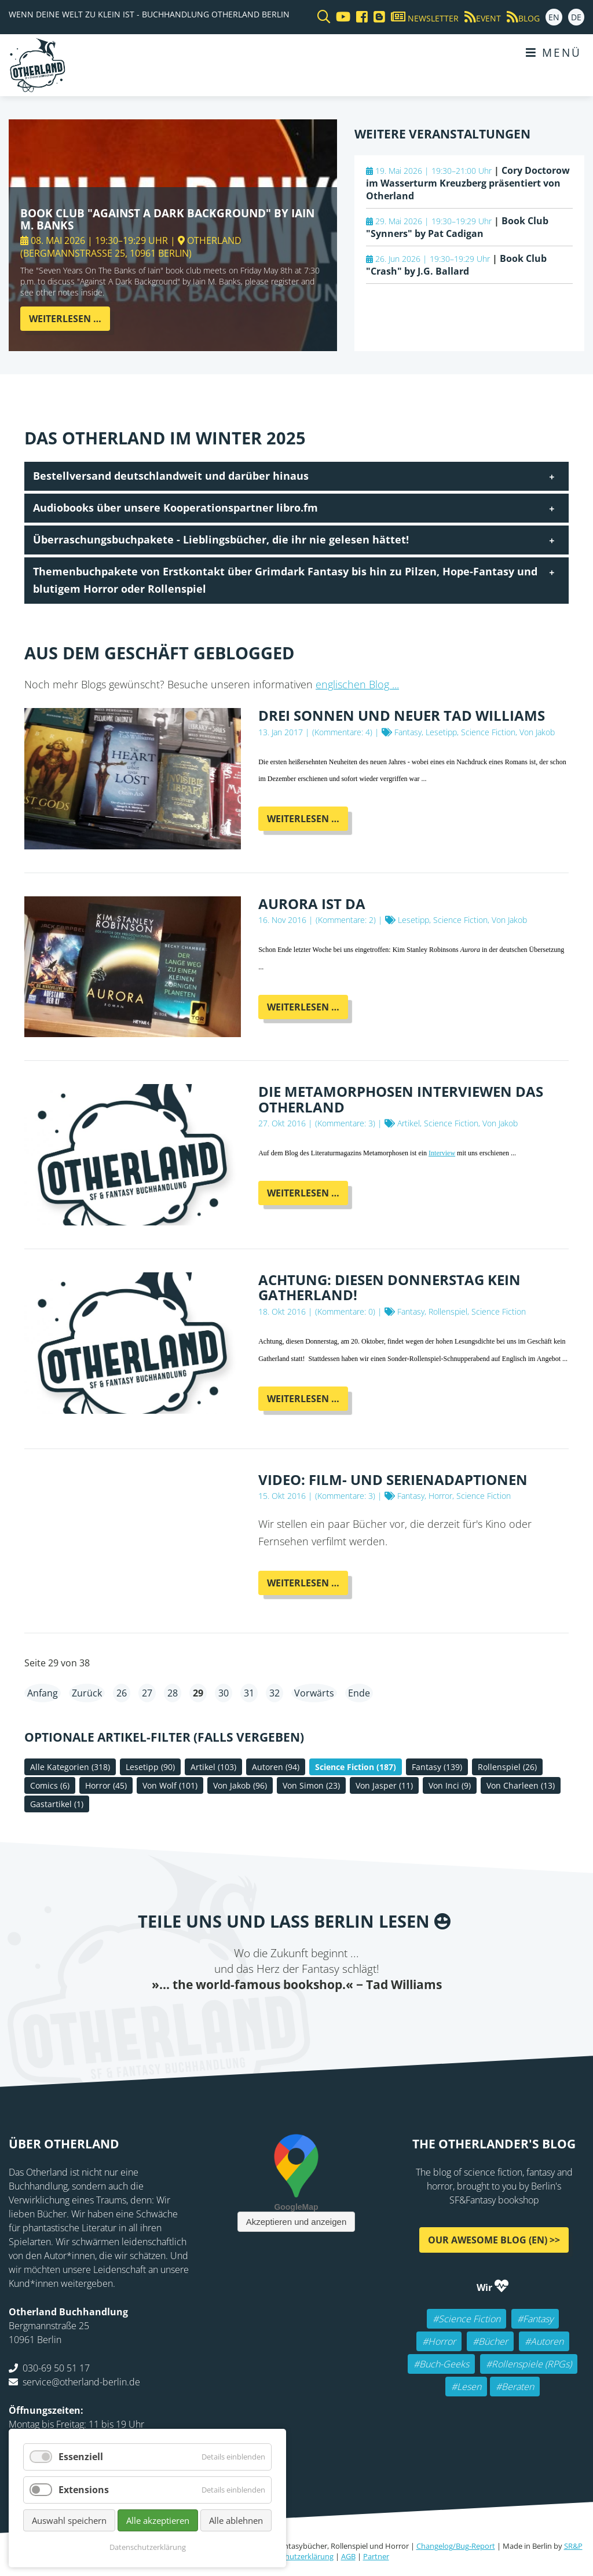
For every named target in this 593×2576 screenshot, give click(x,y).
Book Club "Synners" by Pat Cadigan (457, 227)
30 (223, 1693)
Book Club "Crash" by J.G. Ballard (456, 265)
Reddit (296, 2015)
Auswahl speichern (69, 2520)
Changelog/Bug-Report (455, 2546)
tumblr (343, 2015)
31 (249, 1693)
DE (576, 17)
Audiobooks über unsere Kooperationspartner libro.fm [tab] (175, 508)
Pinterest (366, 2015)
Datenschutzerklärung (295, 2556)
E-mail (273, 2015)
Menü (553, 52)
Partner (376, 2556)
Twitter (250, 2015)
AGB (348, 2556)
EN (553, 17)
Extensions (83, 2489)
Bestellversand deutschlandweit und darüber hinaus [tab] (171, 476)
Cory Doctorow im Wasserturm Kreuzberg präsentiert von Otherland (468, 183)
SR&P (573, 2546)
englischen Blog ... (357, 684)
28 (172, 1693)
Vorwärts (314, 1693)
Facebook (227, 2015)
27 (147, 1693)
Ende (359, 1693)
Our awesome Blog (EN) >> (494, 2240)
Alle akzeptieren (157, 2520)
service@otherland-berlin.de (81, 2382)
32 (274, 1693)
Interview (442, 1153)
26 (121, 1693)
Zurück (87, 1693)
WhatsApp (319, 2015)
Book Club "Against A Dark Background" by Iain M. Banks (167, 219)
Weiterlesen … (69, 321)
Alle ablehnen (236, 2520)
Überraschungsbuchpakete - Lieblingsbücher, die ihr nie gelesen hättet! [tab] (221, 539)
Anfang (42, 1693)
